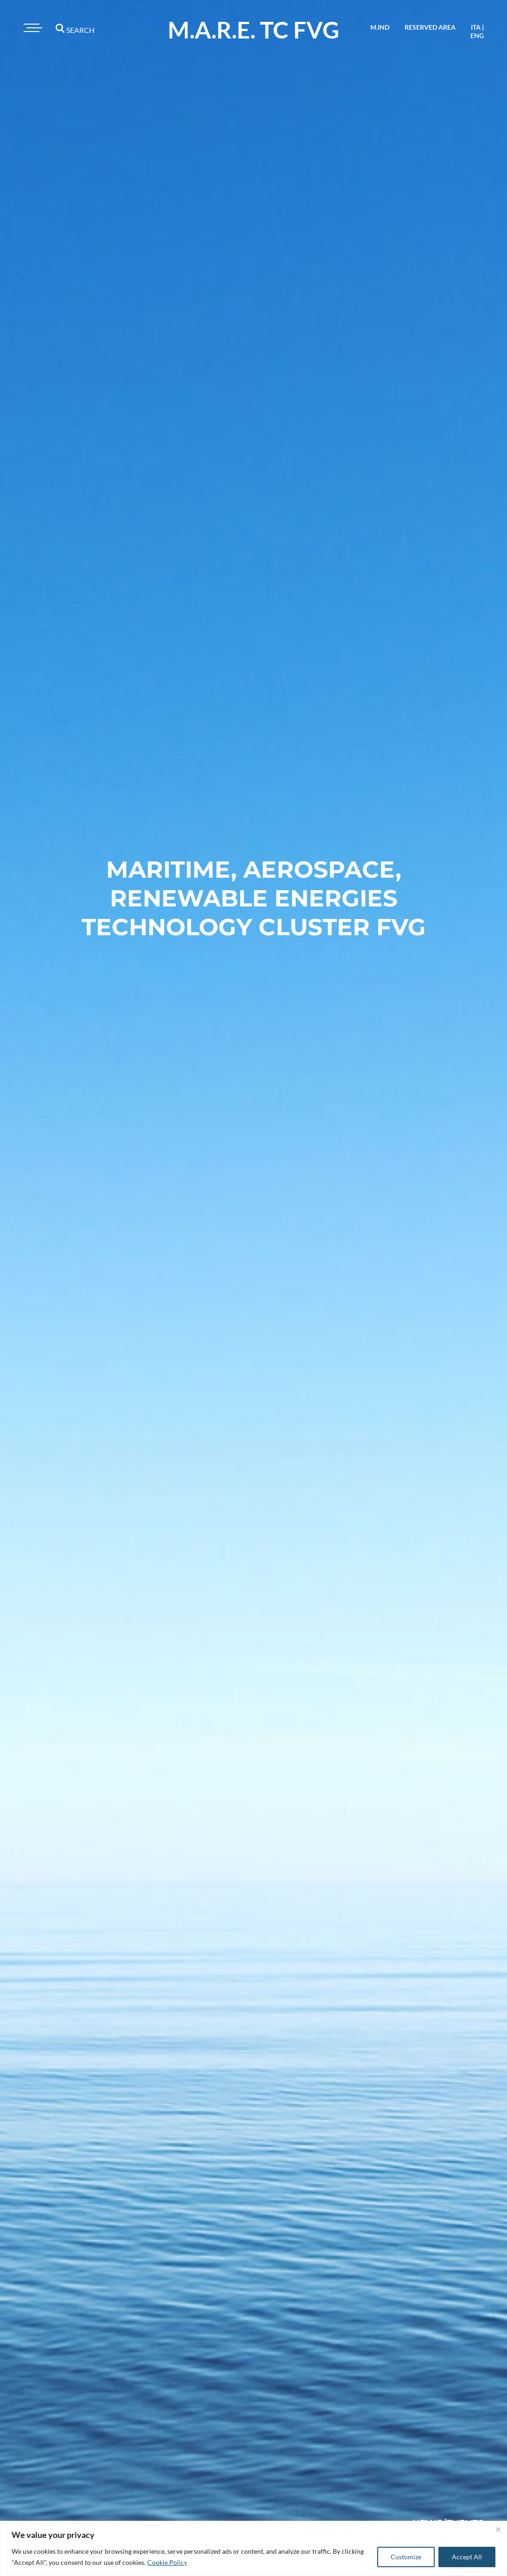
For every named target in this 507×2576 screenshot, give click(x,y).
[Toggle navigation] (31, 27)
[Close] (498, 2529)
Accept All (467, 2557)
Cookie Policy (167, 2562)
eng (477, 35)
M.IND (379, 27)
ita (476, 27)
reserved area (430, 27)
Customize (406, 2557)
